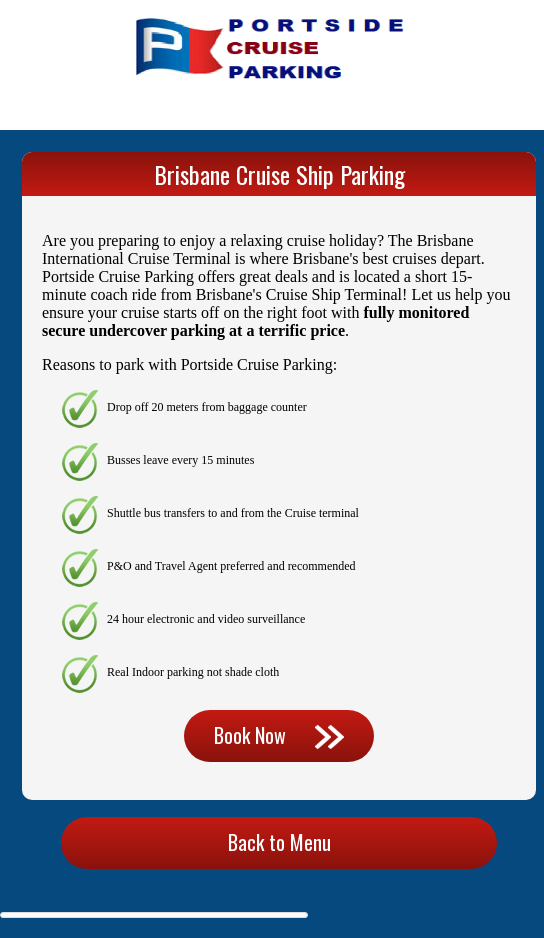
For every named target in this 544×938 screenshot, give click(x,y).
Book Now (279, 735)
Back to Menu (279, 842)
